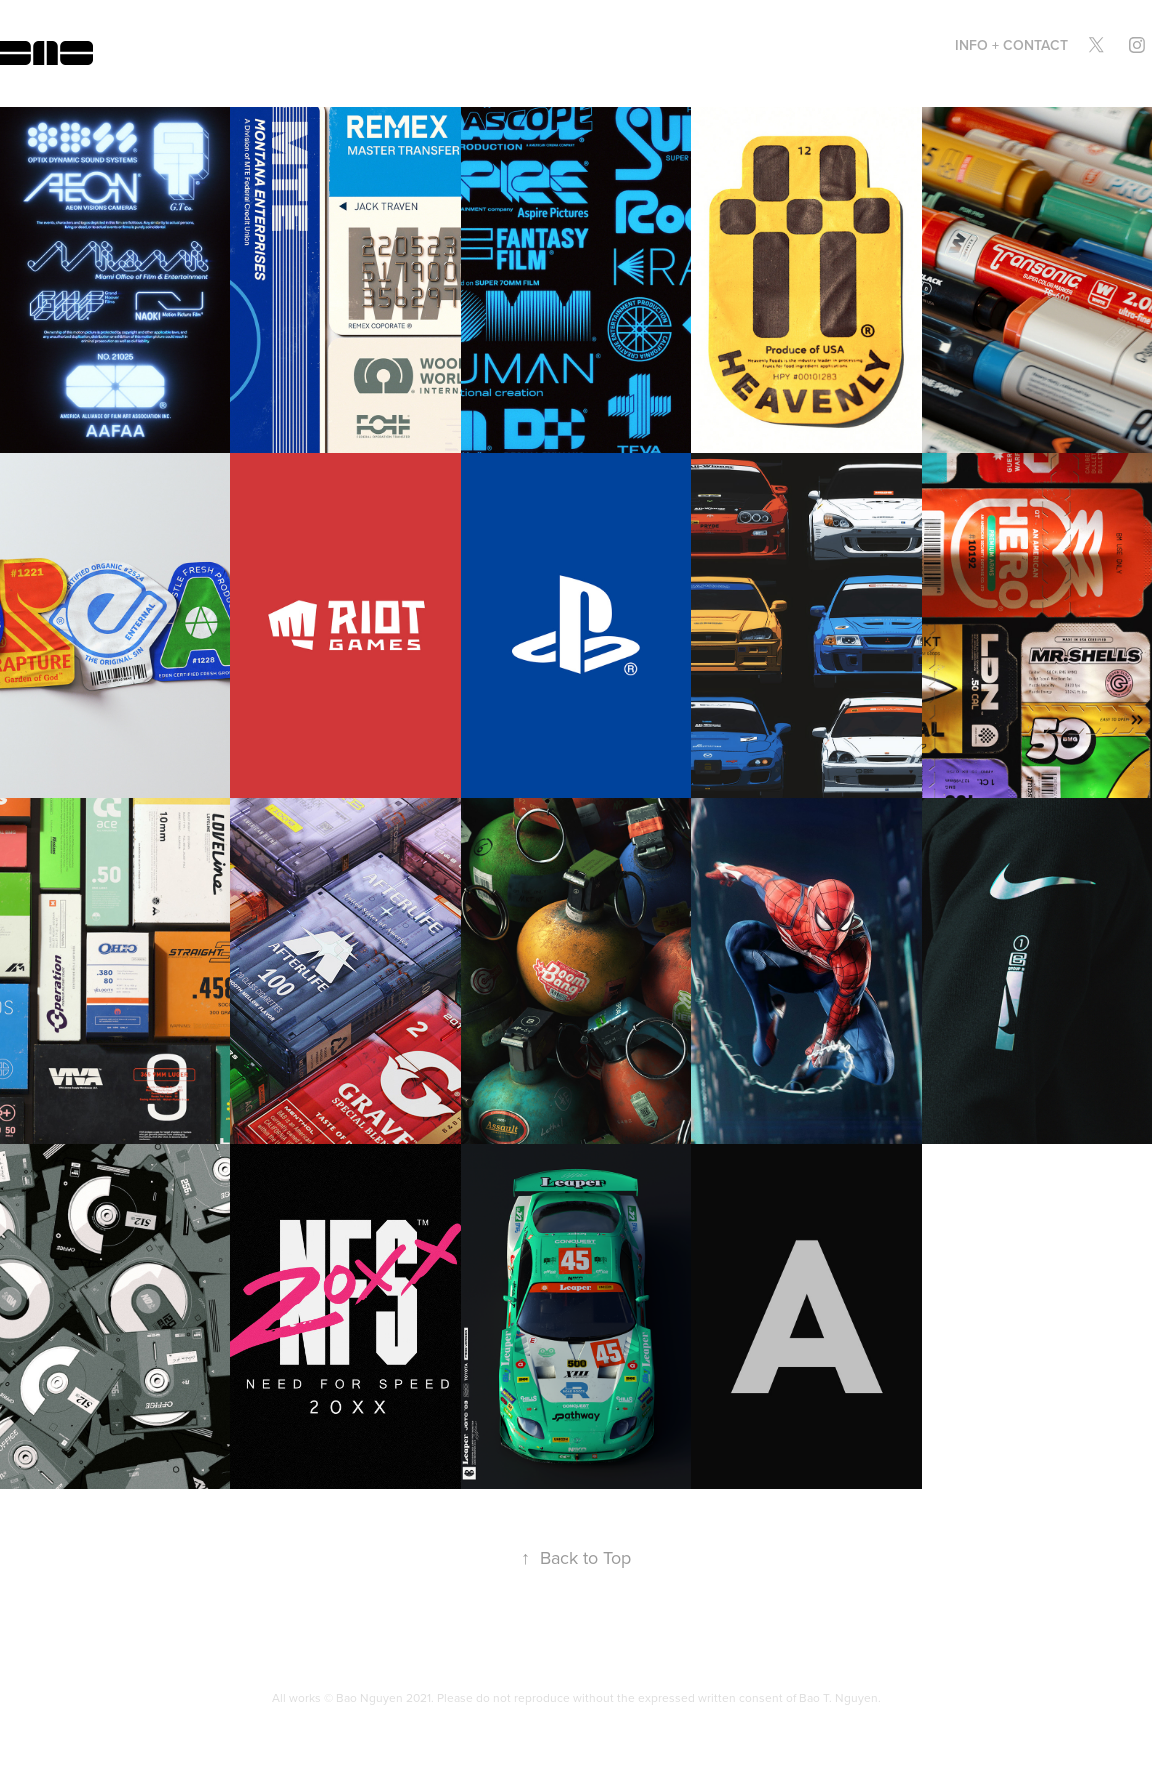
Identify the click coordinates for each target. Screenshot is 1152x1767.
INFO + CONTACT (1011, 45)
